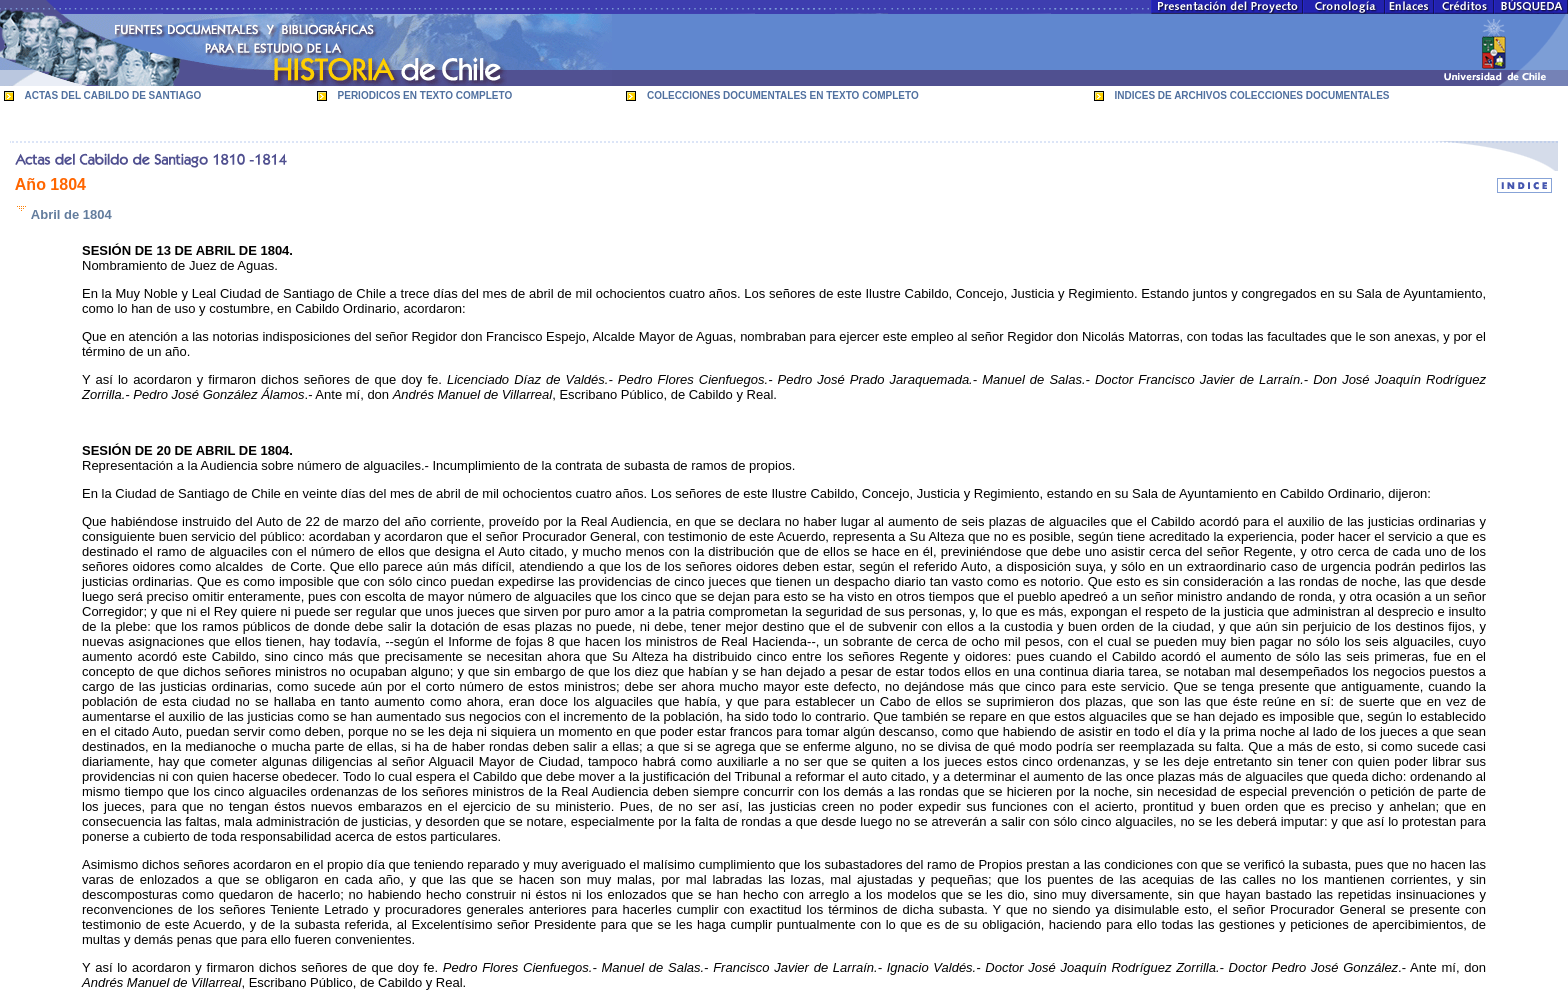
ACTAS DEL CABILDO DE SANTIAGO (113, 95)
